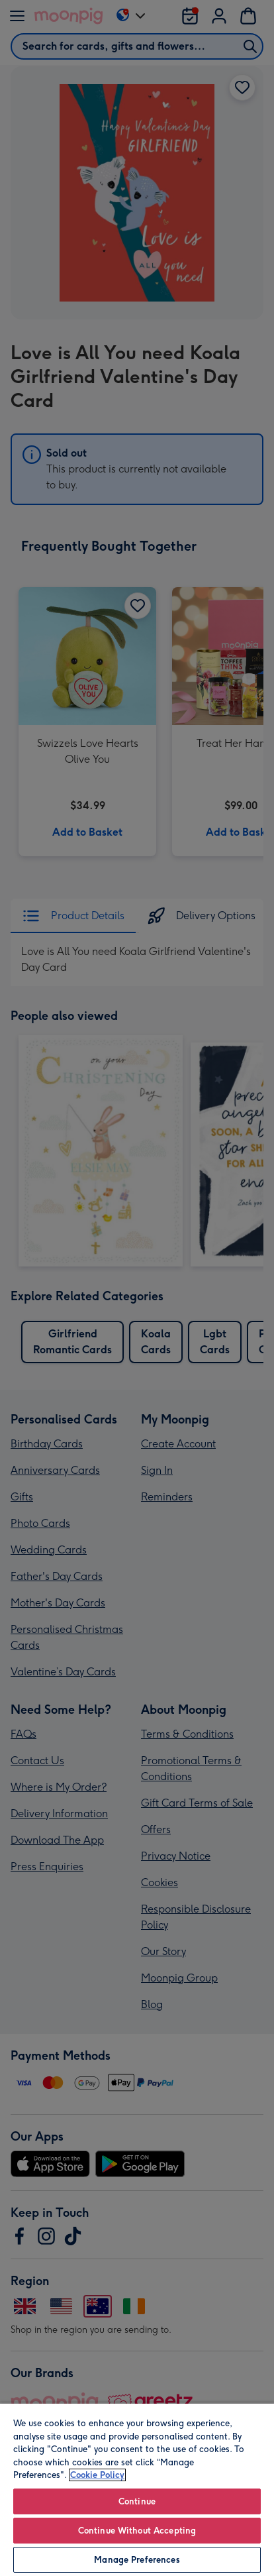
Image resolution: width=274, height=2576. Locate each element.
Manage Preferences (136, 2560)
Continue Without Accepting (137, 2531)
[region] (137, 2489)
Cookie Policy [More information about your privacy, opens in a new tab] (97, 2475)
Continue (137, 2501)
